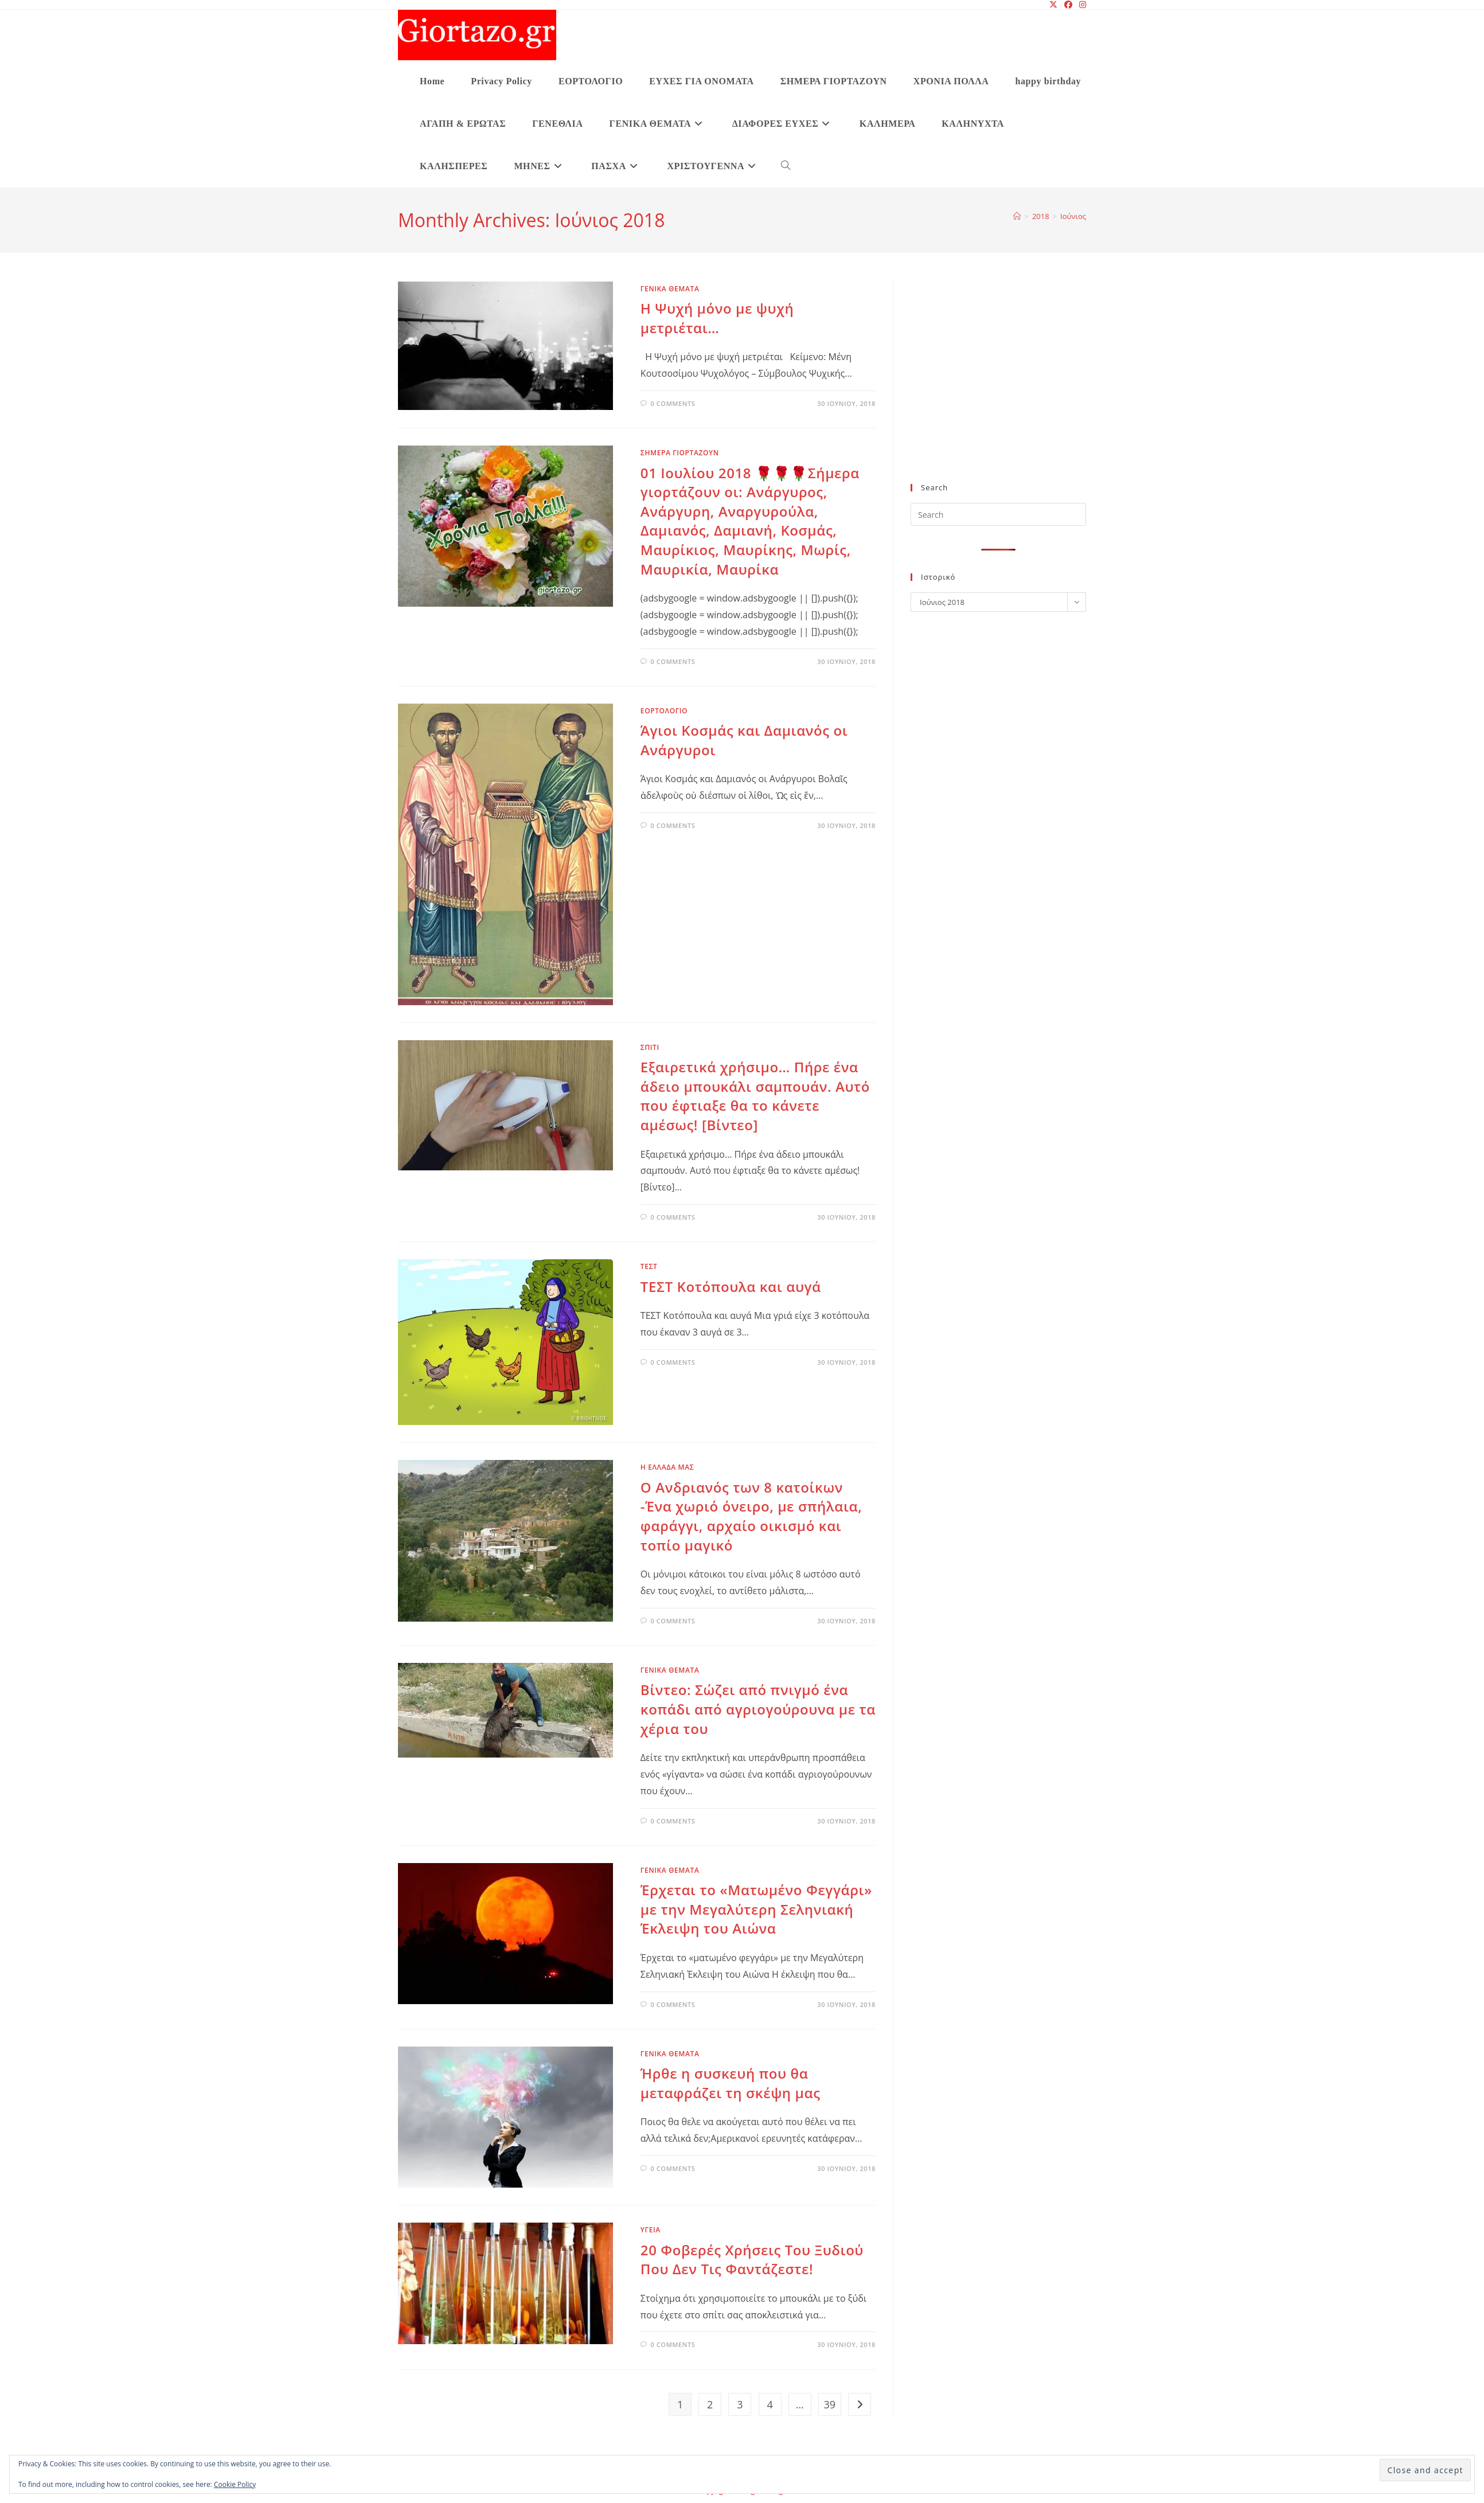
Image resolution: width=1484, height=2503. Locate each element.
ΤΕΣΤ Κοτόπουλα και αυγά (731, 1286)
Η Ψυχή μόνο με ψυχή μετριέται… (717, 318)
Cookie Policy (235, 2484)
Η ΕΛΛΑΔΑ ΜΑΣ (667, 1467)
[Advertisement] (998, 389)
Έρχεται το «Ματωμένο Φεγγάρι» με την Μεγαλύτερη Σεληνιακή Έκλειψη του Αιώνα (756, 1909)
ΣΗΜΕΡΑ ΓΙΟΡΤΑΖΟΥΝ (680, 453)
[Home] (1017, 216)
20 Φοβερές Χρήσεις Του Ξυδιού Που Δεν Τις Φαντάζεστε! (752, 2259)
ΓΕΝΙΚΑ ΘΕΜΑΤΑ (670, 289)
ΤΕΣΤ (649, 1266)
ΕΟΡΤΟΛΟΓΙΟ (664, 711)
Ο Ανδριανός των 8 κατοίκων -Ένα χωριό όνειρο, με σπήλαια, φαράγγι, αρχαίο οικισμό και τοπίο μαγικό (751, 1516)
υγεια (651, 2230)
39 (830, 2404)
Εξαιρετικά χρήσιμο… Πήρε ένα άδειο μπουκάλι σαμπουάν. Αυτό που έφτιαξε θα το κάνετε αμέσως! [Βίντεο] (755, 1095)
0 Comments (672, 403)
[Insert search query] (998, 514)
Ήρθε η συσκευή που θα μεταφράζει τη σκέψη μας (731, 2083)
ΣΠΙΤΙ (650, 1047)
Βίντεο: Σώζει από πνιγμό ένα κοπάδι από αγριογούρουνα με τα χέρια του (758, 1708)
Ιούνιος (1073, 216)
